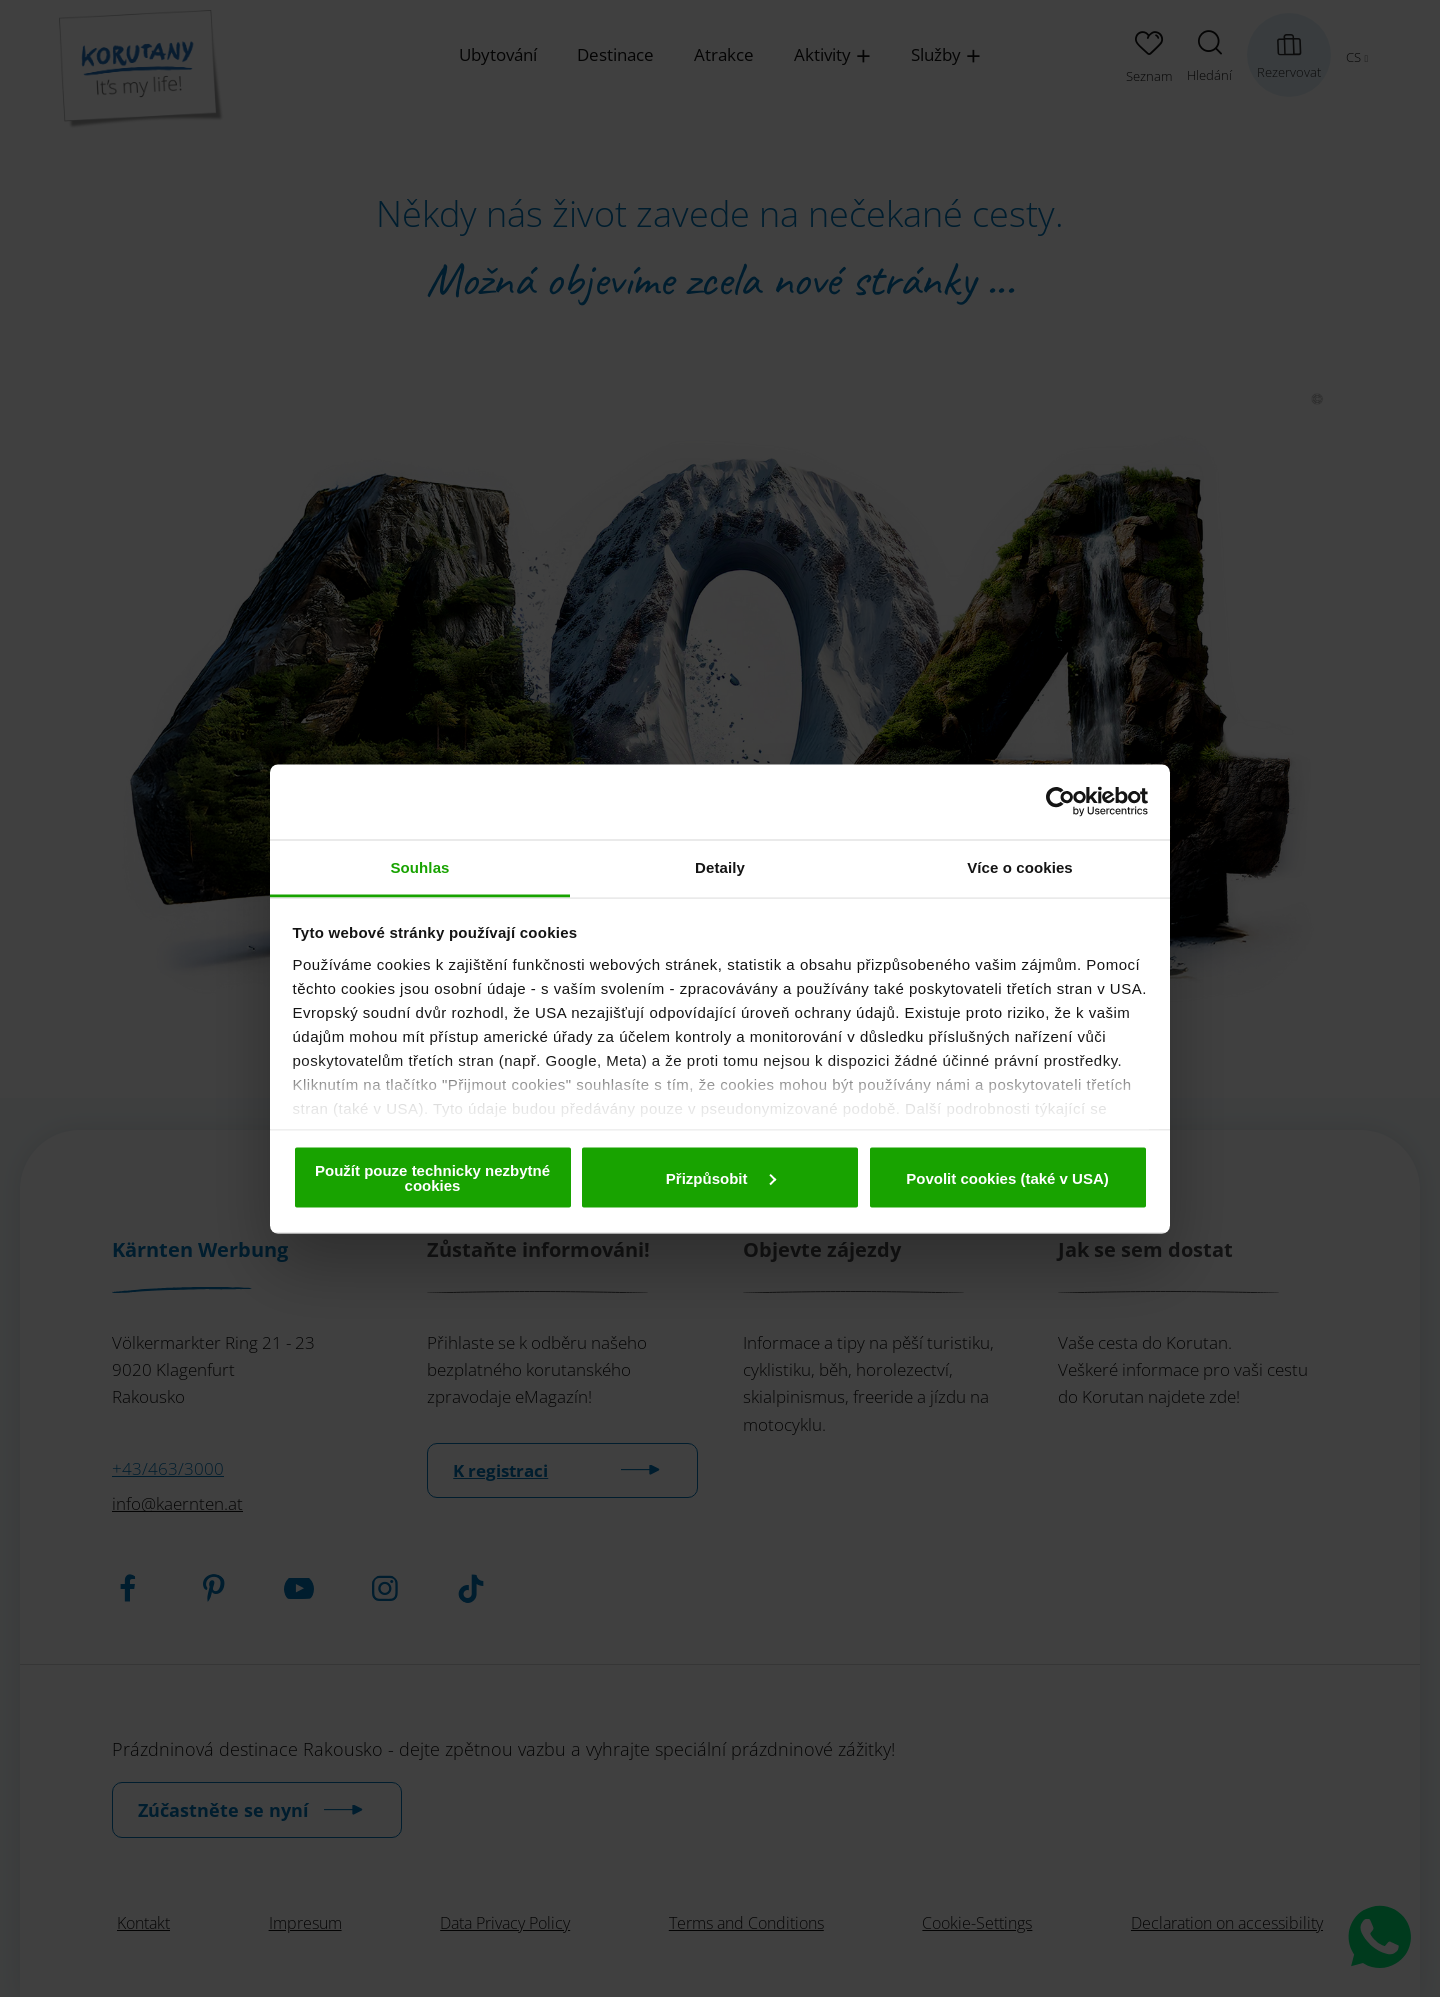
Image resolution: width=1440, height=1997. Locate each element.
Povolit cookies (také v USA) (1007, 1177)
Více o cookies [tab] (1020, 866)
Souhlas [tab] (419, 866)
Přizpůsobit (721, 1177)
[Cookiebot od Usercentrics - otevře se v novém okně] (1060, 802)
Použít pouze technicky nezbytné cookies (432, 1178)
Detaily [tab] (720, 866)
